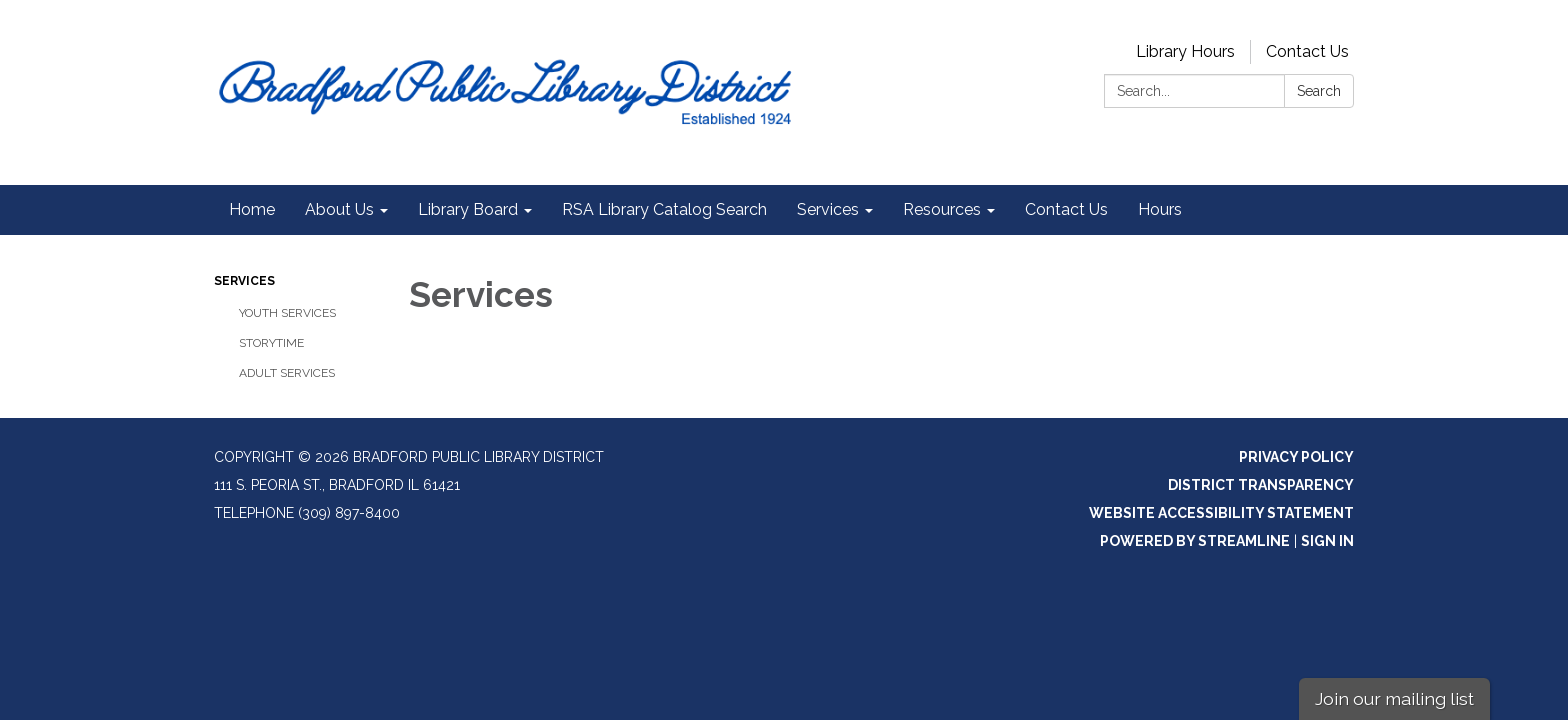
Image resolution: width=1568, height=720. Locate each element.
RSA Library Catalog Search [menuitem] (664, 209)
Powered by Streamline (1195, 541)
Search (1319, 91)
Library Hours (1185, 51)
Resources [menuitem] (942, 209)
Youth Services (287, 313)
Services (244, 281)
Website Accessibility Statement (1221, 513)
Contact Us (1307, 51)
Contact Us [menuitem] (1066, 209)
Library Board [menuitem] (468, 209)
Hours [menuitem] (1160, 209)
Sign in (1327, 541)
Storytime (271, 343)
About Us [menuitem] (339, 209)
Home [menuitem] (252, 209)
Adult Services (287, 373)
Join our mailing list (1394, 698)
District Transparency (1261, 485)
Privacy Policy (1296, 457)
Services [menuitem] (828, 209)
